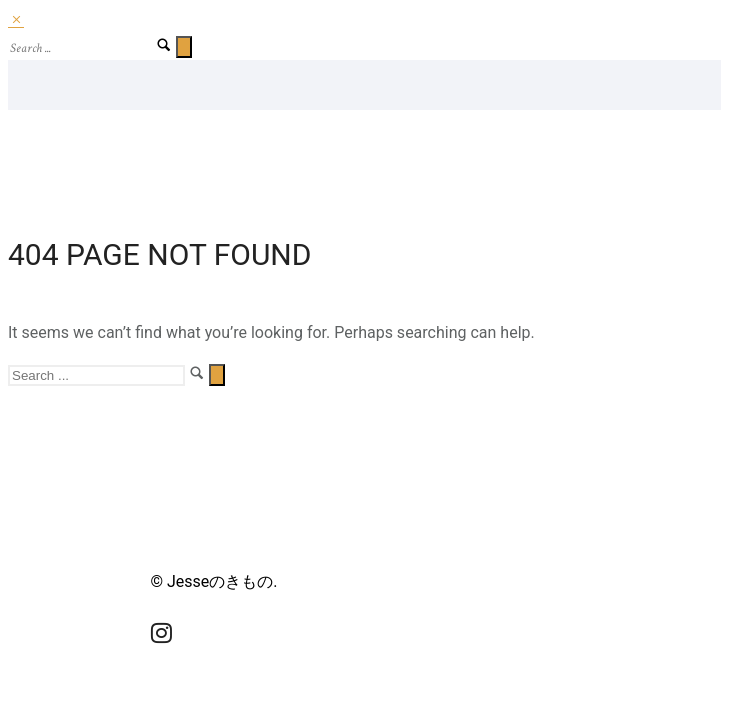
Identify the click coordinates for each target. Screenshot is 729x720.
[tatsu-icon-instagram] (161, 633)
